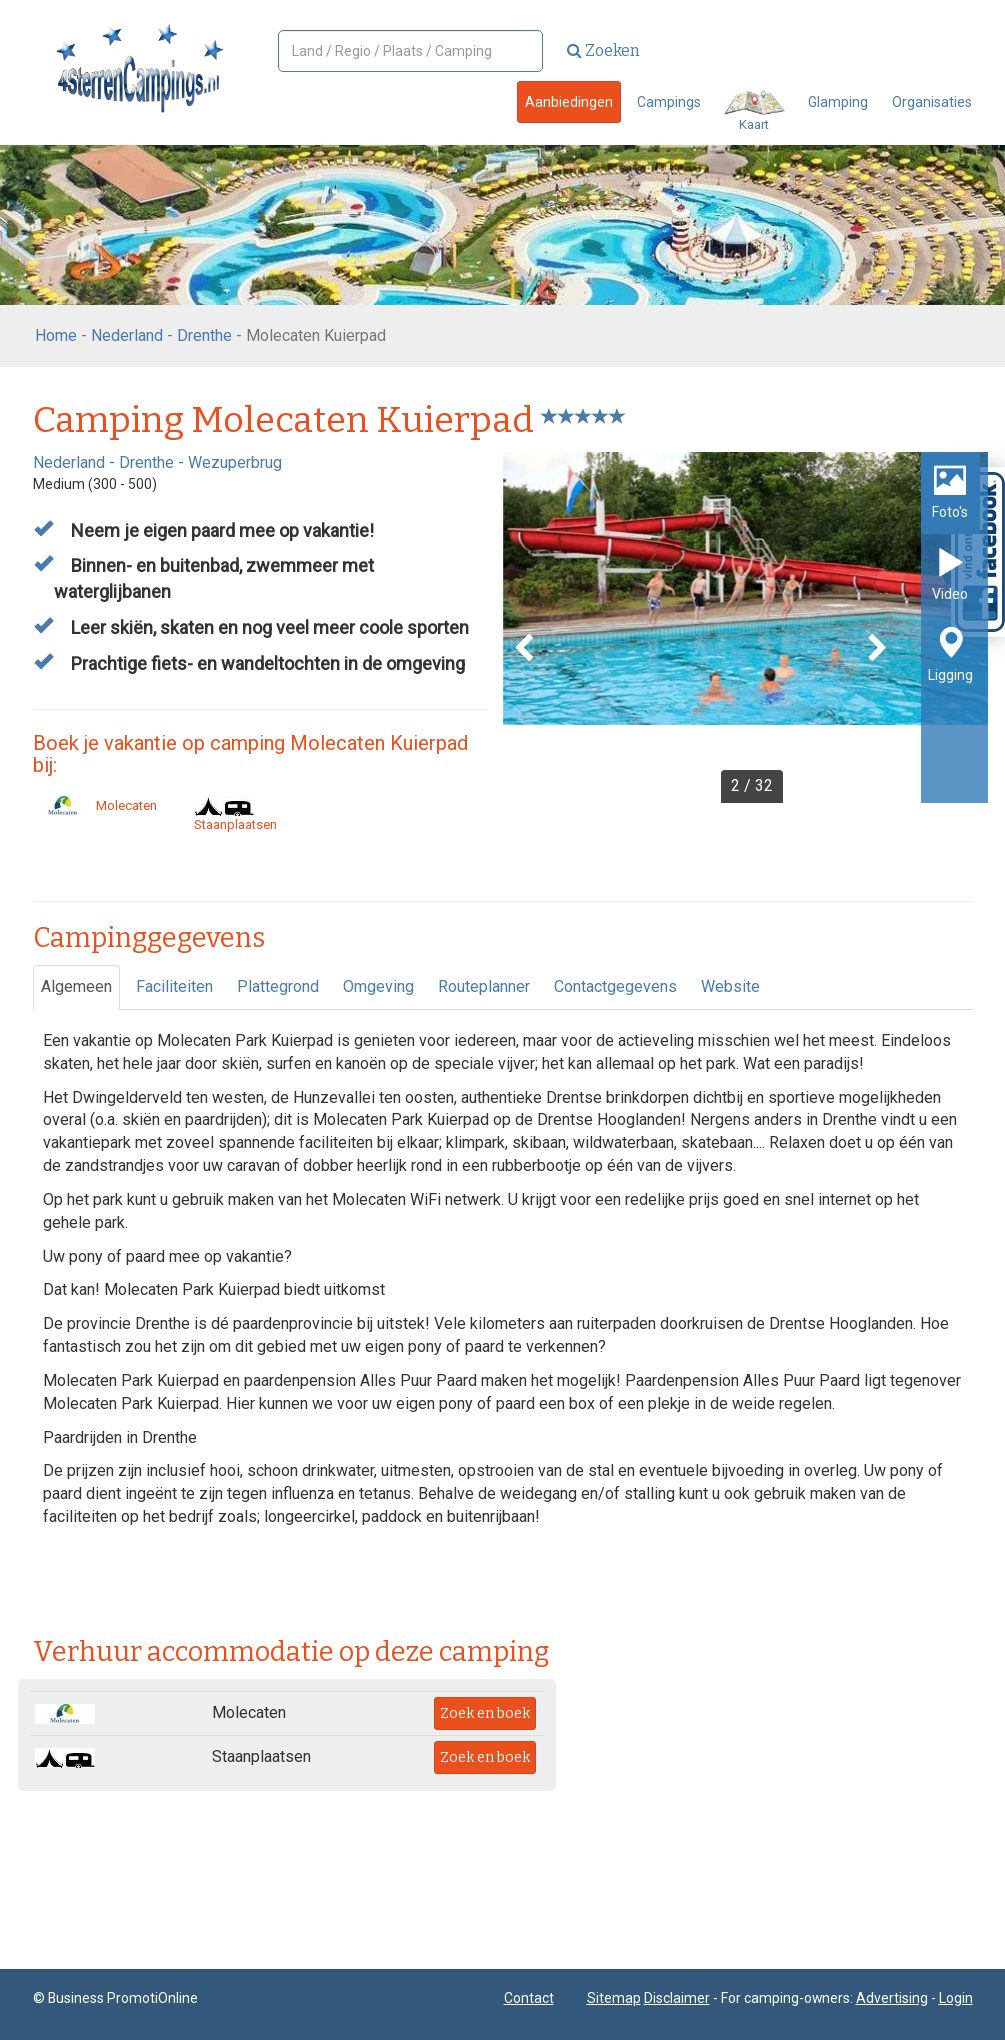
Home (56, 335)
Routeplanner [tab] (484, 986)
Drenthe (204, 335)
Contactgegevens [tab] (615, 986)
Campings (669, 102)
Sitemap (614, 1998)
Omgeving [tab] (378, 986)
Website (730, 986)
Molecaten (95, 805)
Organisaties (932, 102)
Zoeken (603, 50)
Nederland (127, 335)
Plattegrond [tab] (278, 986)
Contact (529, 1998)
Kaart (754, 111)
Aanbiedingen (569, 102)
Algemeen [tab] (76, 986)
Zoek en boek (485, 1713)
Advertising (892, 1998)
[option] (745, 627)
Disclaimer (677, 1998)
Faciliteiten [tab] (174, 986)
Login (956, 1998)
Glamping (838, 102)
